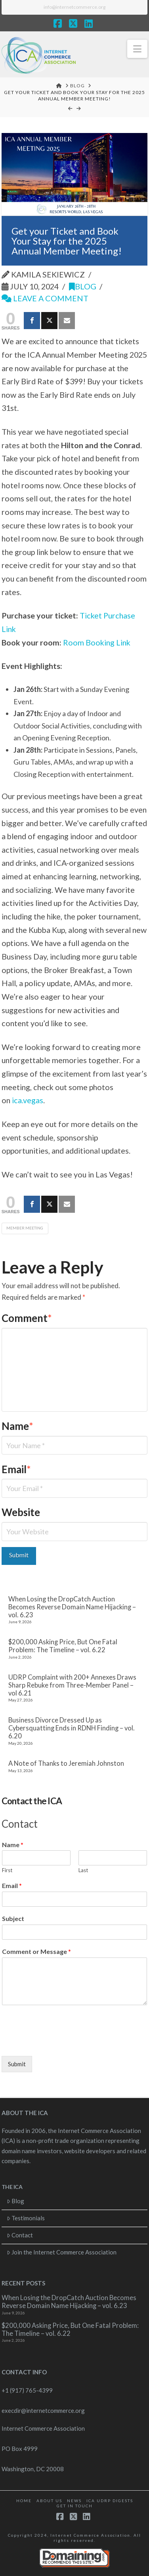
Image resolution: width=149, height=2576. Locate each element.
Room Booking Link (96, 642)
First (7, 1870)
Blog (82, 286)
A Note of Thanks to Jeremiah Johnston (66, 1763)
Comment (27, 1318)
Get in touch (75, 2505)
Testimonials (26, 2217)
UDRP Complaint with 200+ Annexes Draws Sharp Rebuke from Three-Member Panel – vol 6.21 (72, 1685)
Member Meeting (24, 1227)
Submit (17, 2063)
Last (83, 1870)
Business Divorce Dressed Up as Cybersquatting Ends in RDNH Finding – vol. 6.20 (71, 1728)
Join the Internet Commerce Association (62, 2252)
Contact (20, 2235)
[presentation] (62, 2043)
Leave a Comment (45, 298)
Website (21, 1512)
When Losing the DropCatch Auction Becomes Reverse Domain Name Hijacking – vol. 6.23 (72, 1607)
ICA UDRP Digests (109, 2500)
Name (18, 1426)
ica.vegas (27, 1100)
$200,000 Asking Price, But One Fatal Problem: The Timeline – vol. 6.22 (62, 1646)
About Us (49, 2500)
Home (24, 2500)
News (74, 2500)
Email (16, 1469)
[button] (137, 49)
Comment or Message (36, 1951)
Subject (13, 1918)
